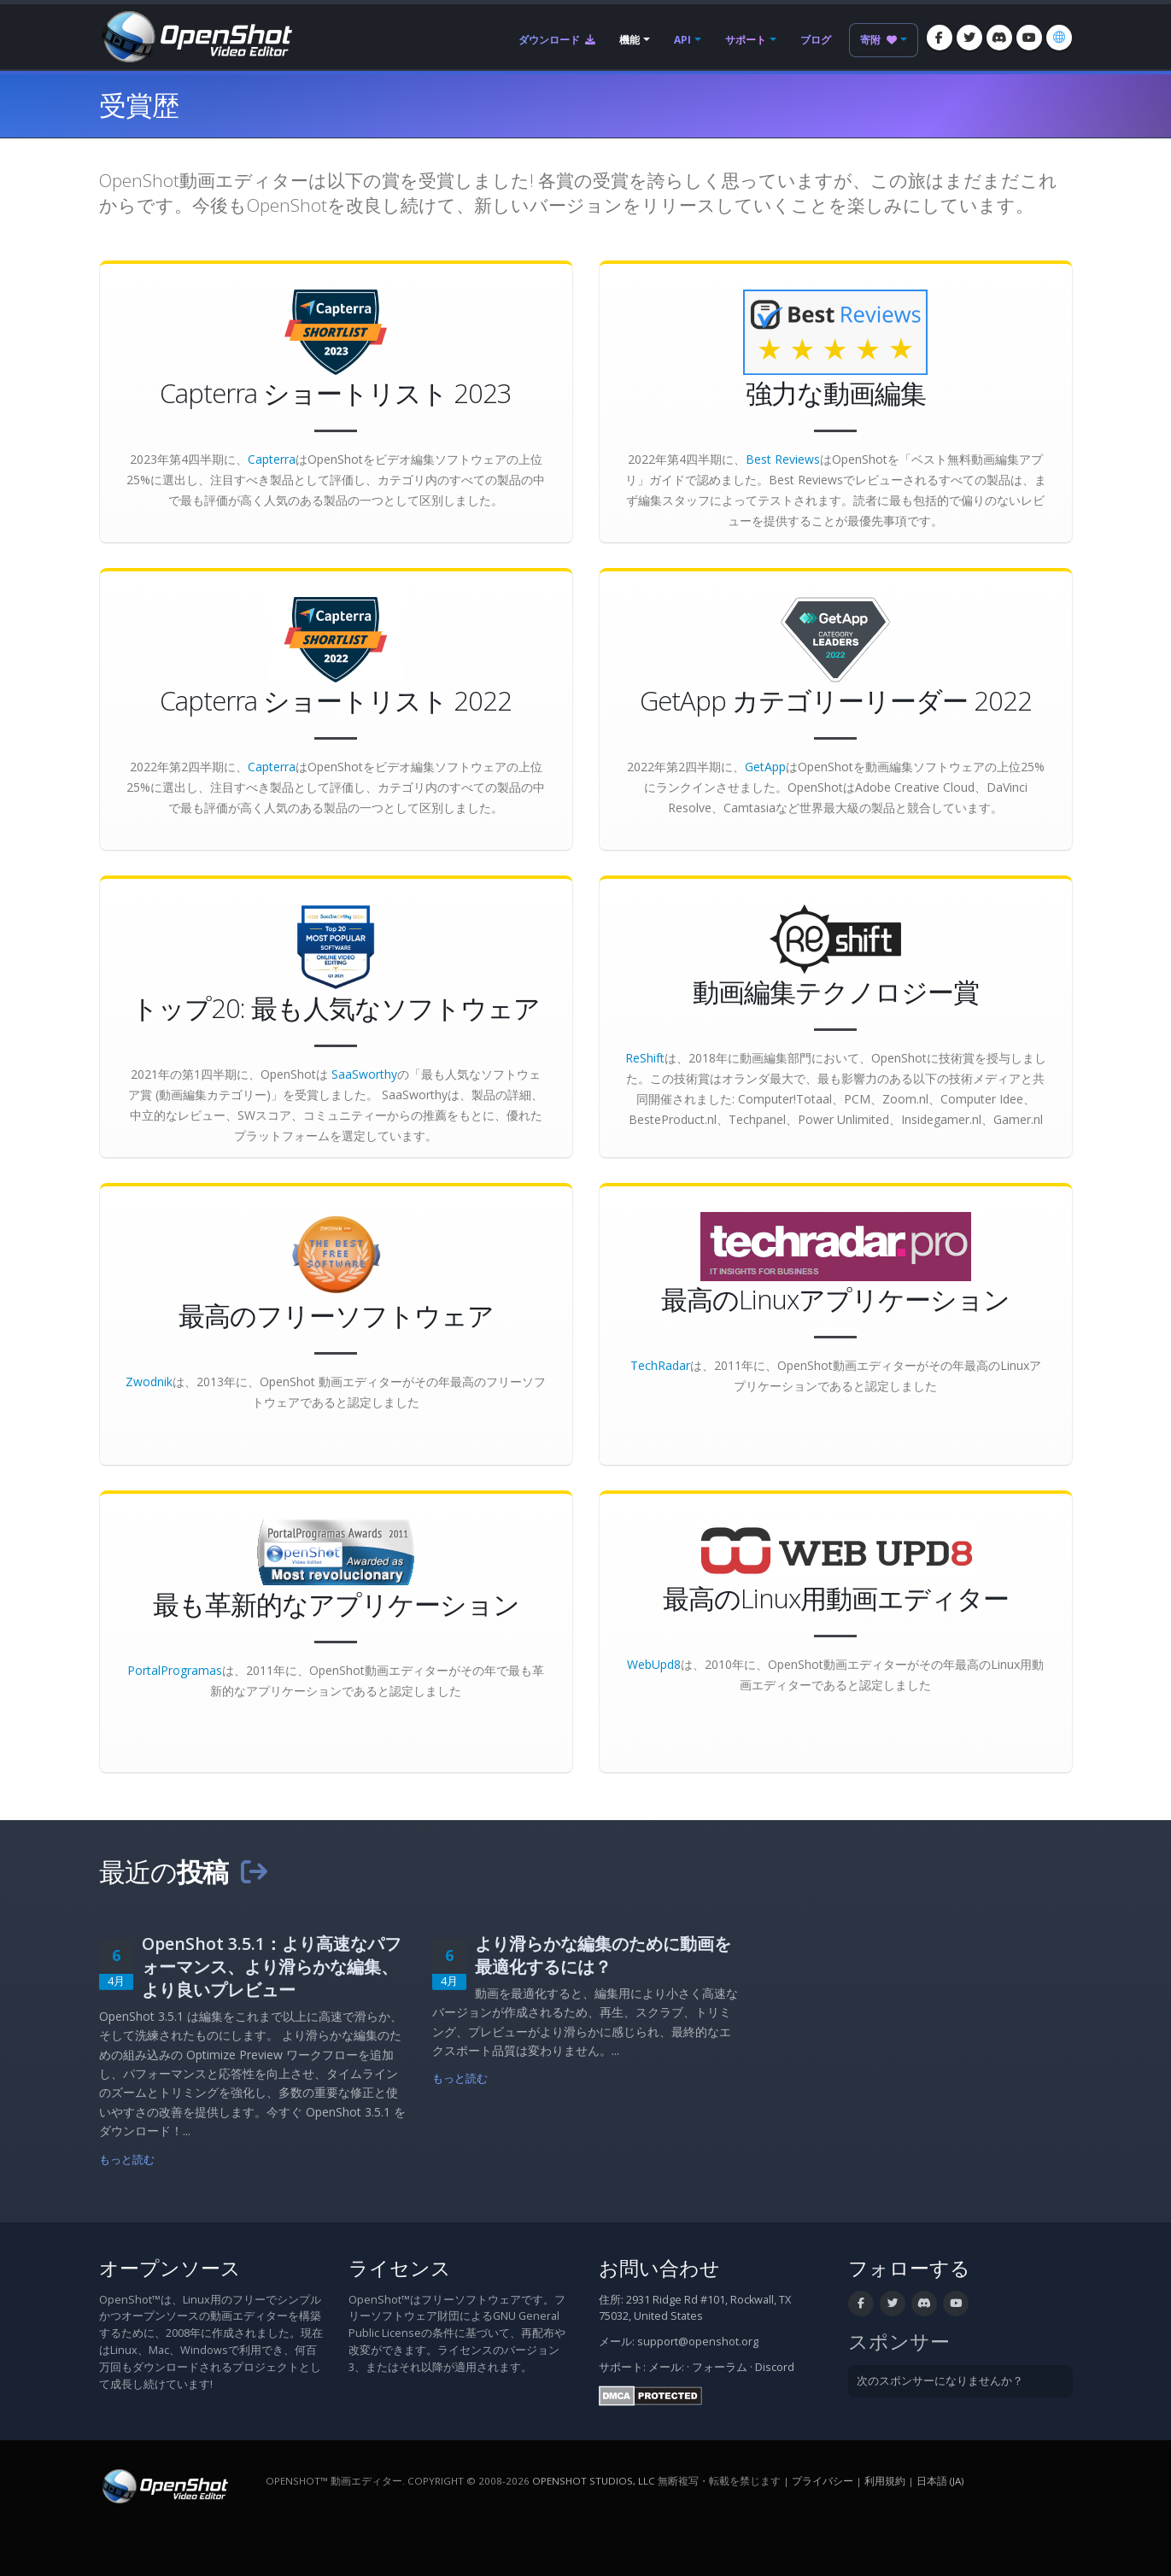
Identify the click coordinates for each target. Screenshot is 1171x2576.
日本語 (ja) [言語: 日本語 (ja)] (939, 2480)
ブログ (815, 39)
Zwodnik (149, 1381)
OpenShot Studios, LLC (593, 2480)
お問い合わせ (659, 2268)
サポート (745, 39)
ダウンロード (556, 39)
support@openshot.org (697, 2341)
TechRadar (660, 1365)
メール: (666, 2367)
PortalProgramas (174, 1670)
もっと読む (127, 2159)
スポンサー (899, 2341)
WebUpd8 (654, 1664)
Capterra (272, 459)
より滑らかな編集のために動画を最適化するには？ (603, 1955)
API (682, 39)
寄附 (878, 39)
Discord (774, 2367)
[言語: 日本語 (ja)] (1059, 37)
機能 (629, 39)
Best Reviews (783, 459)
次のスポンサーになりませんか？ (940, 2381)
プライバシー (822, 2480)
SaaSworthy (364, 1074)
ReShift (645, 1058)
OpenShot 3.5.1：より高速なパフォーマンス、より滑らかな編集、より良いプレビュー (271, 1966)
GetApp (765, 766)
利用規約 (884, 2480)
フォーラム (719, 2367)
